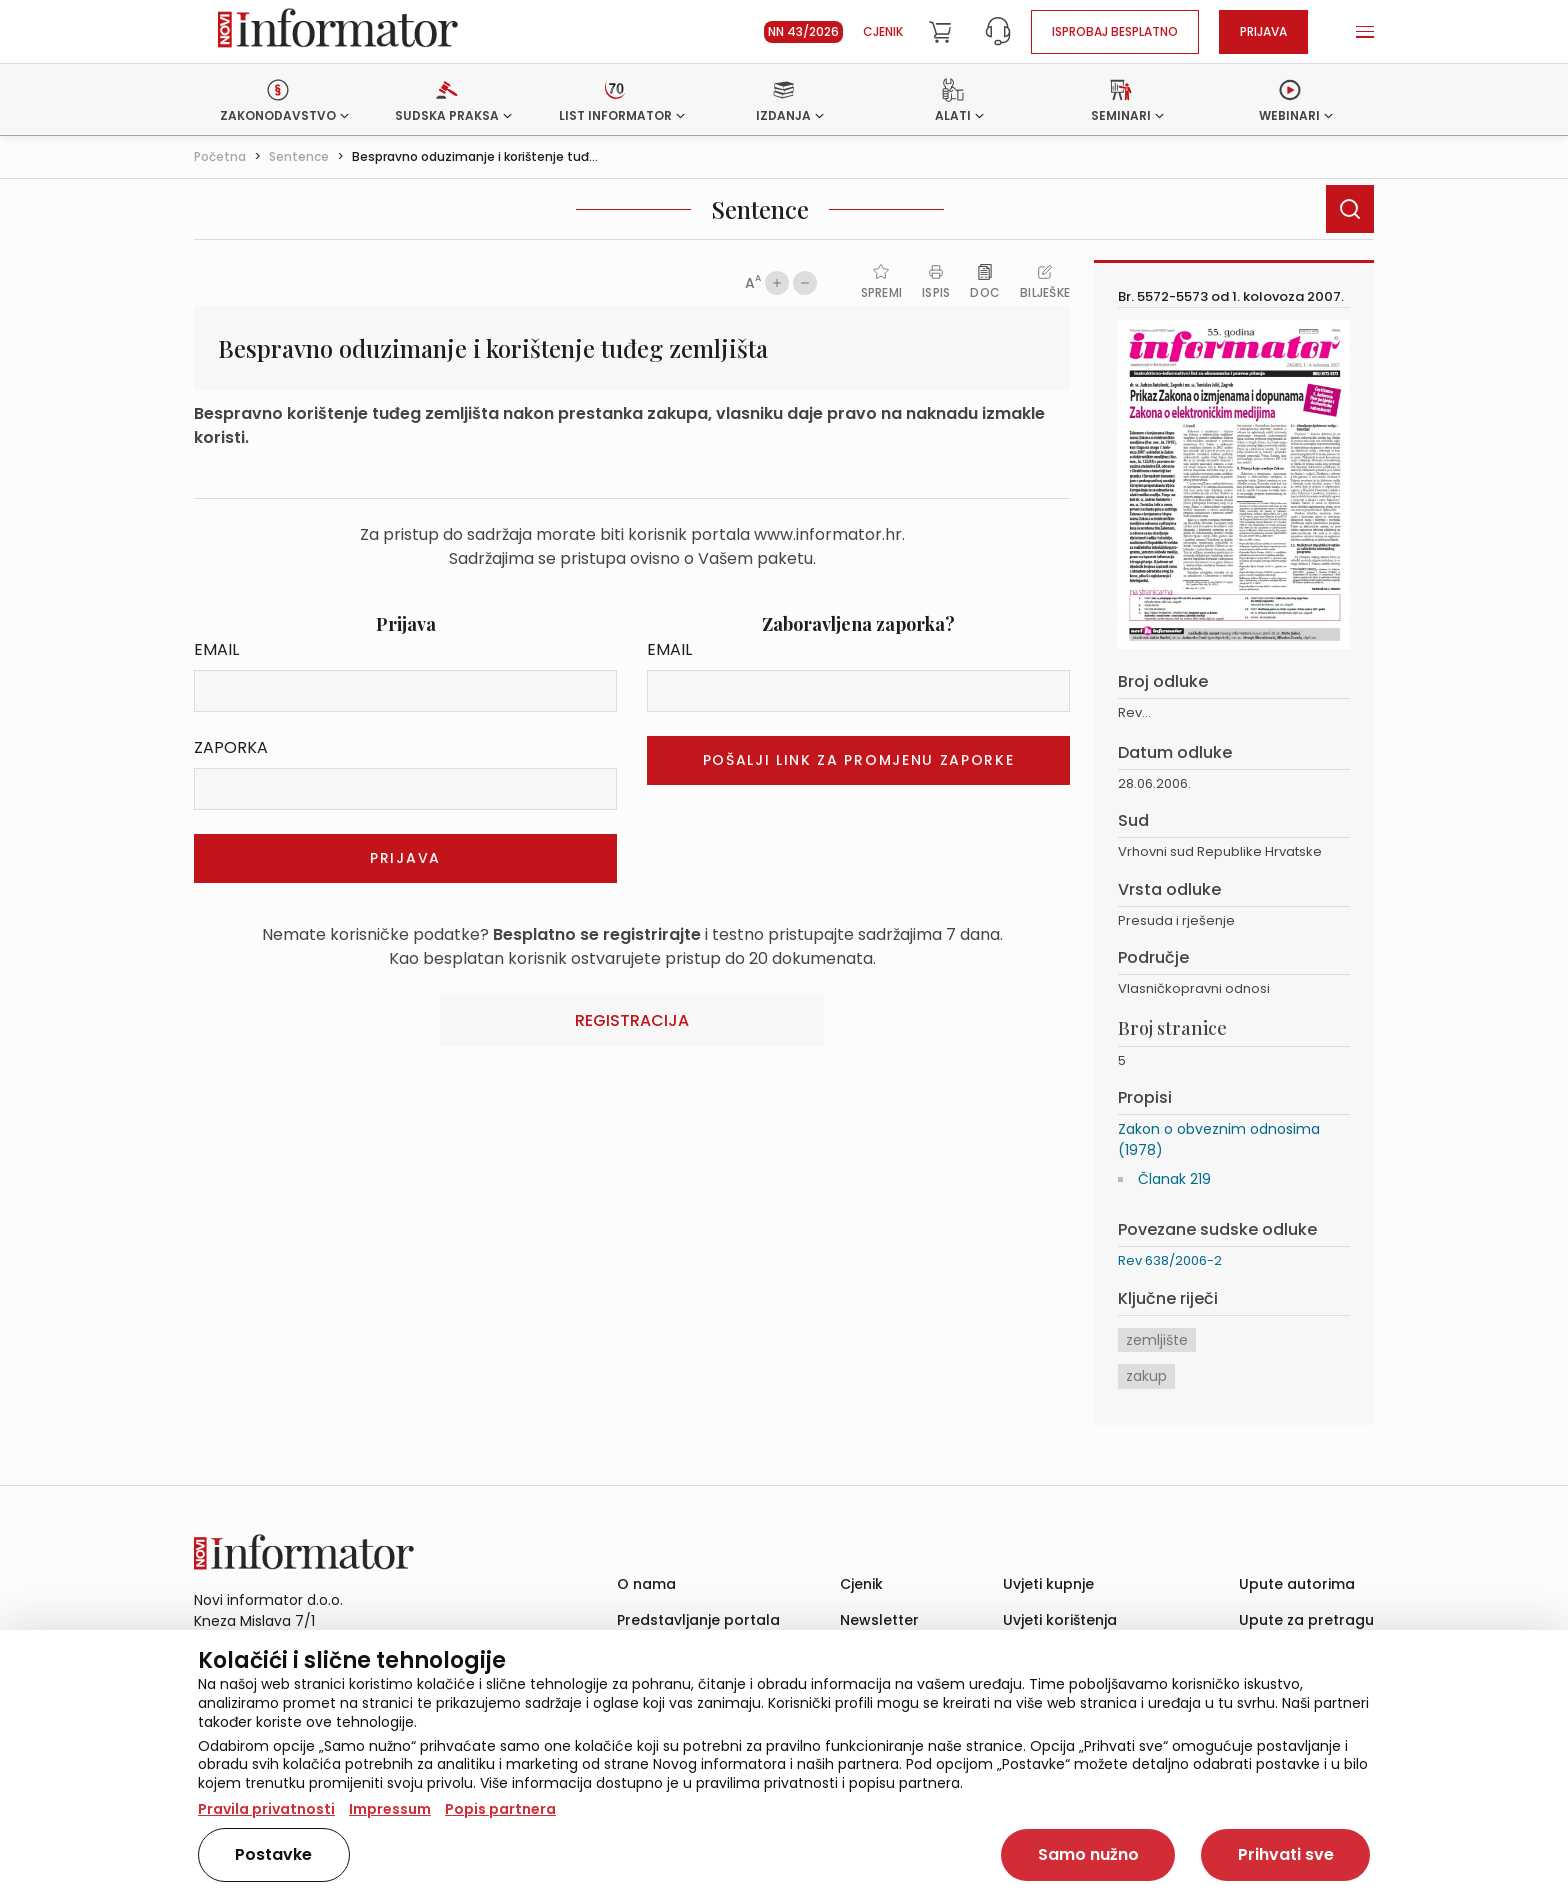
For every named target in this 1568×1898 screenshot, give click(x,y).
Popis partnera (500, 1809)
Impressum (390, 1809)
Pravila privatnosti (266, 1809)
